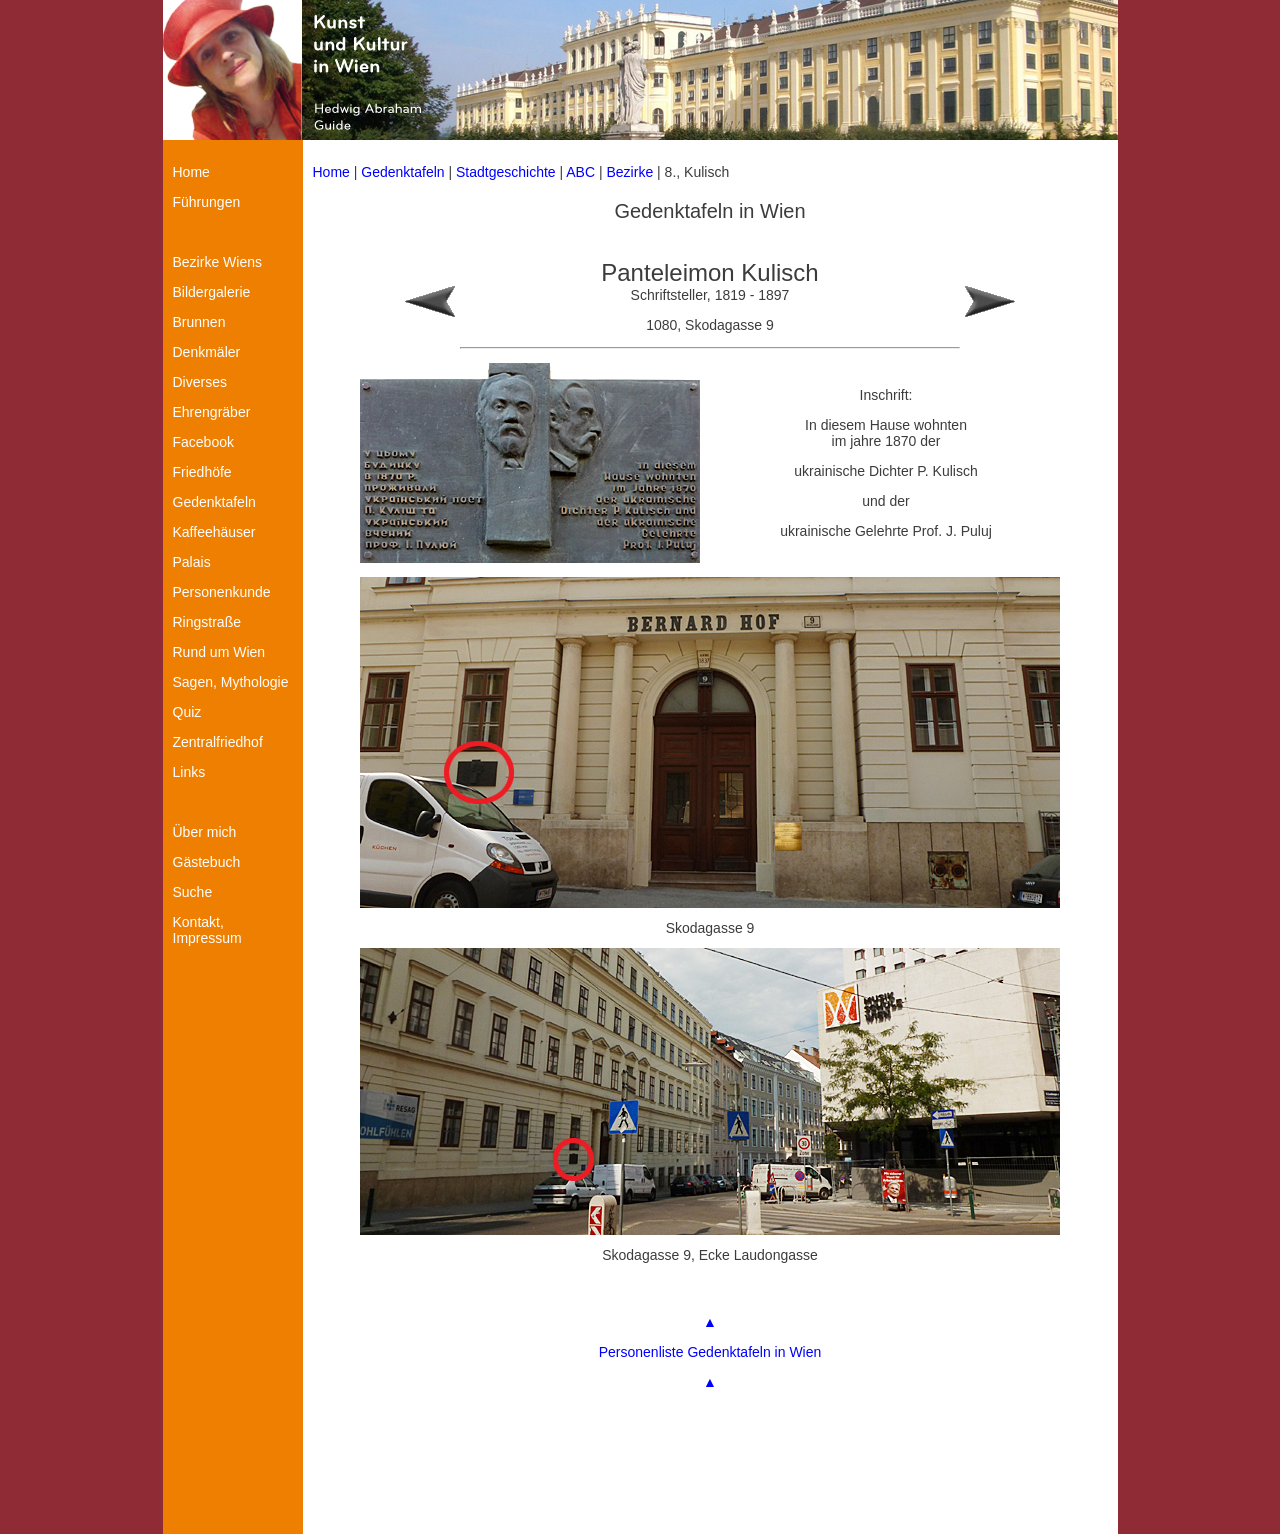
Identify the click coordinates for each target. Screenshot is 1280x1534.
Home (331, 172)
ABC (580, 172)
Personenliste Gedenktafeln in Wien (710, 1352)
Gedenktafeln (402, 172)
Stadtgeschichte (506, 172)
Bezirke (630, 172)
